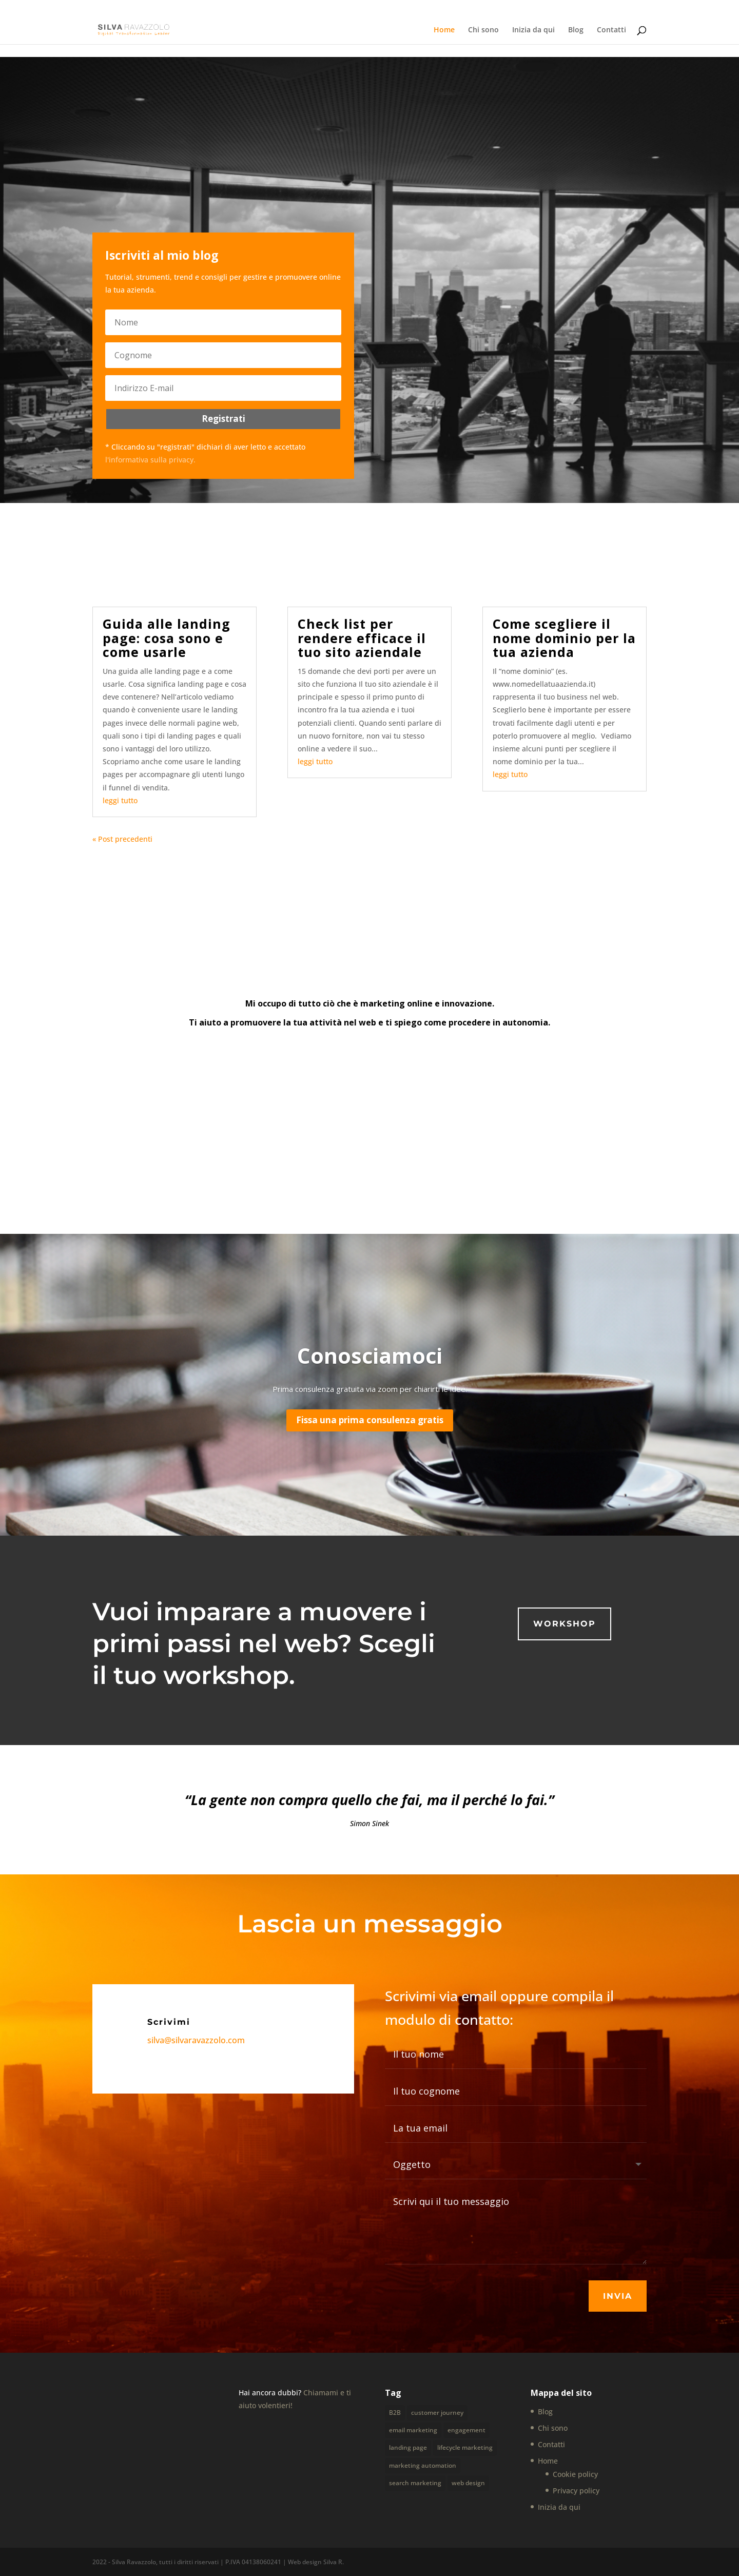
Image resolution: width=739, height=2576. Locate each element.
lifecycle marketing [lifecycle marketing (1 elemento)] (465, 2446)
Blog (576, 30)
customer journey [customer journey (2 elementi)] (437, 2412)
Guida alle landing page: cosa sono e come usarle (166, 638)
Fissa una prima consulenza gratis (369, 1420)
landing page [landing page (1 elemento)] (408, 2446)
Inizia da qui (533, 30)
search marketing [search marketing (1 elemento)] (415, 2480)
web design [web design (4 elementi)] (468, 2480)
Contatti (611, 30)
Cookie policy (575, 2474)
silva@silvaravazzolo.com (196, 2040)
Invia (617, 2296)
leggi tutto (120, 800)
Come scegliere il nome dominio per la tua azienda (564, 638)
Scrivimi (168, 2022)
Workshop (564, 1624)
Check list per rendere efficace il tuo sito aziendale (362, 638)
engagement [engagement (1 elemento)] (466, 2429)
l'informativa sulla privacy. (150, 459)
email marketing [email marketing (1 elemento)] (413, 2429)
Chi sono (483, 30)
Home (444, 30)
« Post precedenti (122, 839)
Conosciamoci (369, 1355)
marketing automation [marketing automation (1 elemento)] (422, 2463)
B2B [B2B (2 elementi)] (395, 2412)
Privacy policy (576, 2490)
